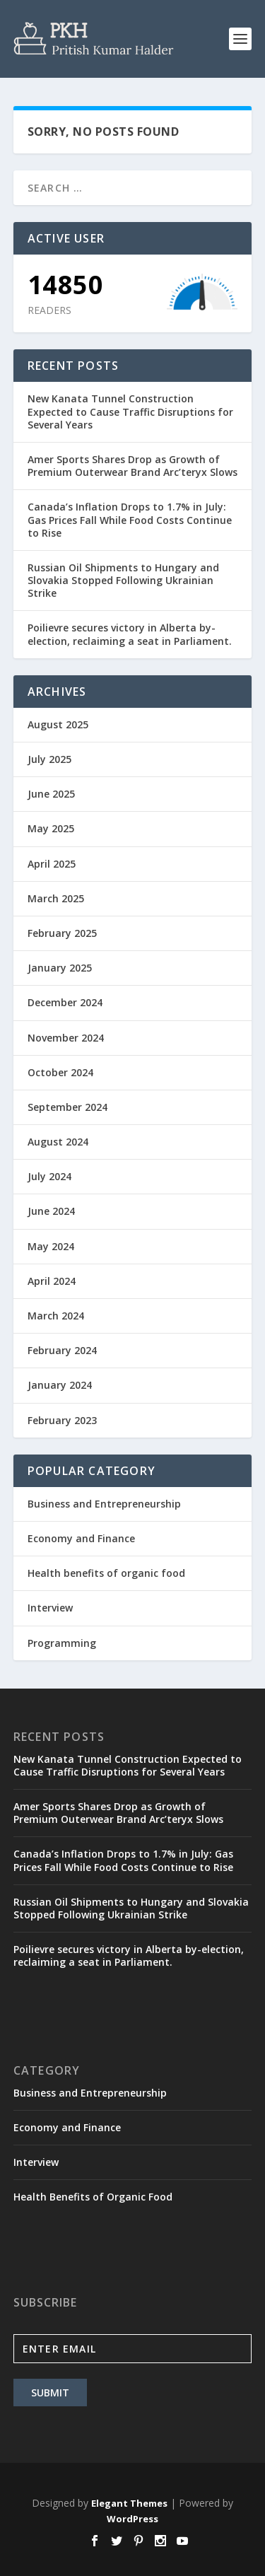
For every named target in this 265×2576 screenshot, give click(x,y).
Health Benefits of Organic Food (92, 2196)
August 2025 (58, 724)
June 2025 (51, 793)
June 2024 (51, 1211)
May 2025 (51, 828)
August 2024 (58, 1141)
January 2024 (60, 1385)
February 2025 (62, 933)
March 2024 (56, 1315)
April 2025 (52, 863)
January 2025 (60, 967)
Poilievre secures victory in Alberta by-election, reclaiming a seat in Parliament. (130, 634)
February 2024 (62, 1350)
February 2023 (62, 1420)
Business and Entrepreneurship (104, 1503)
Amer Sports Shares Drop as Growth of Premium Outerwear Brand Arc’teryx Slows (132, 466)
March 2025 (56, 898)
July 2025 (49, 759)
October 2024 (60, 1072)
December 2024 (65, 1002)
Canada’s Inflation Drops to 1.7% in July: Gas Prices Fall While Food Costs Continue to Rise (130, 519)
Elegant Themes (129, 2503)
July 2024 (49, 1176)
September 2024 (67, 1107)
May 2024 (51, 1246)
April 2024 (52, 1281)
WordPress (132, 2518)
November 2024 (66, 1037)
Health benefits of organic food (106, 1573)
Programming (62, 1643)
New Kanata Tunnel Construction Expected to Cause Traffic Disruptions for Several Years (130, 411)
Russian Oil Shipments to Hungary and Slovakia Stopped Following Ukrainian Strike (123, 580)
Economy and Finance (81, 1538)
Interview (50, 1607)
